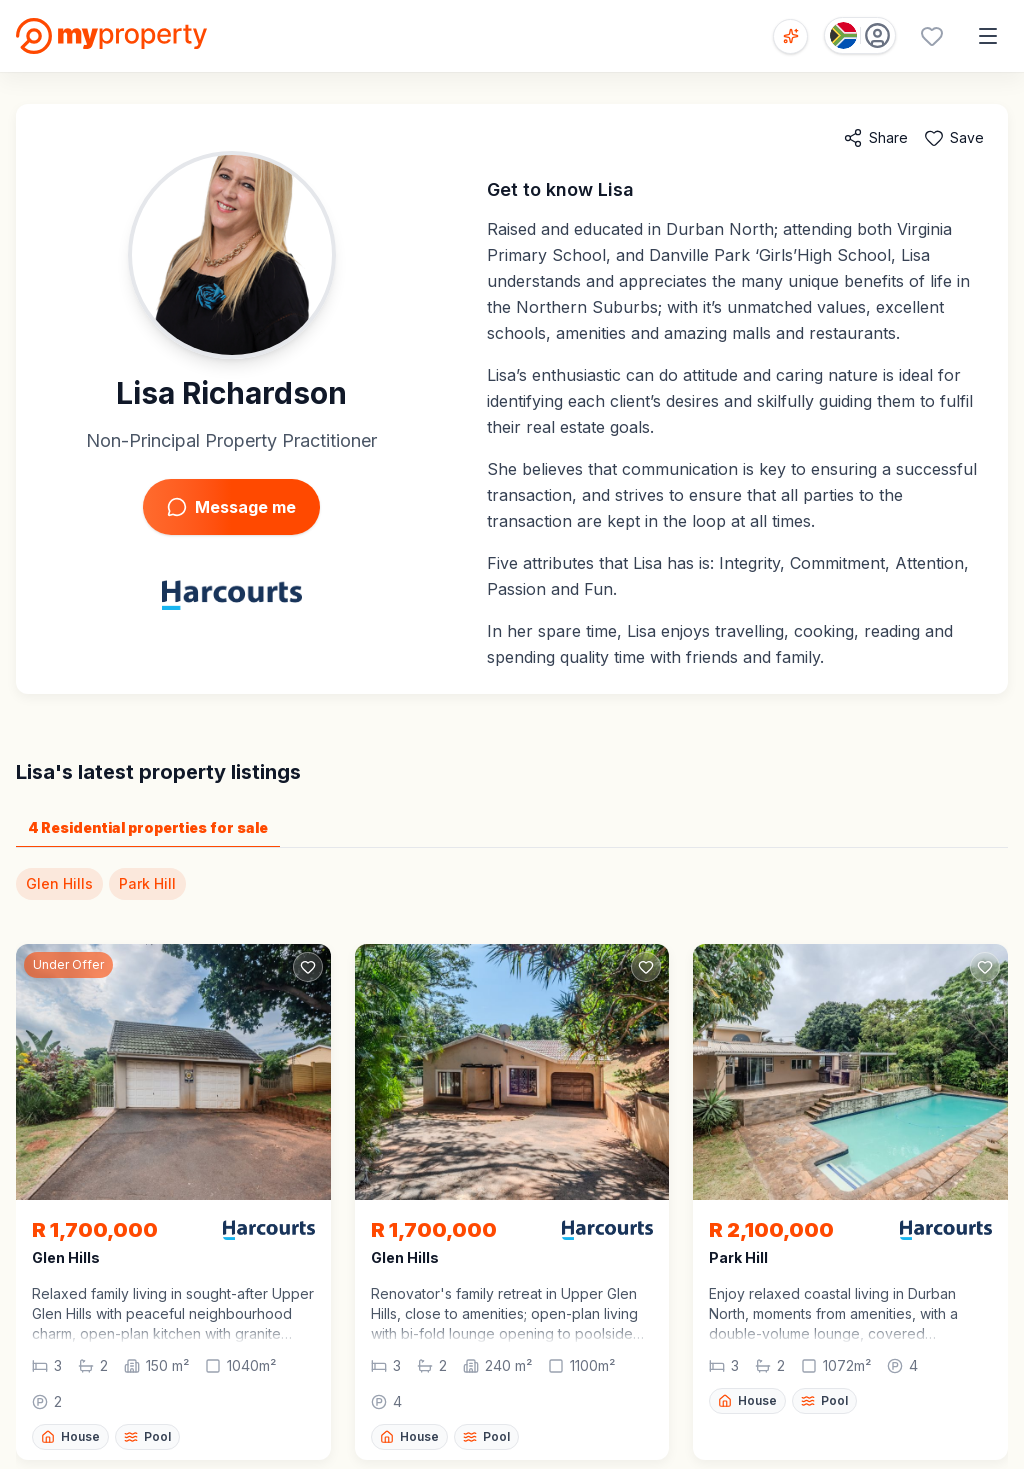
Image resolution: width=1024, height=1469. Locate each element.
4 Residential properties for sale (148, 827)
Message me (231, 507)
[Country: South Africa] (860, 35)
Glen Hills (59, 883)
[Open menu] (988, 36)
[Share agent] (875, 138)
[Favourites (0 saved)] (932, 36)
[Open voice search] (790, 36)
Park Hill (147, 883)
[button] (173, 1314)
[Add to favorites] (954, 138)
